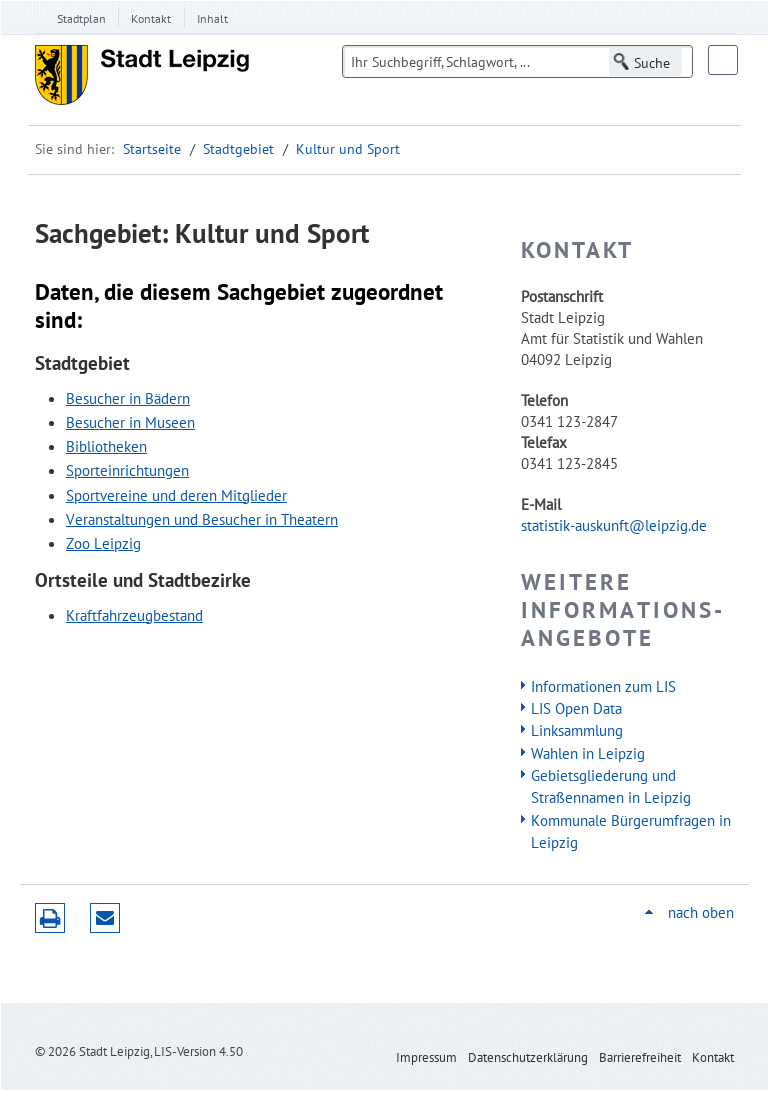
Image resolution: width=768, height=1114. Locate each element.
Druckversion (50, 918)
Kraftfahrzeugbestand (134, 615)
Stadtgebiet (238, 149)
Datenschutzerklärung (528, 1057)
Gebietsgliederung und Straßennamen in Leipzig (611, 786)
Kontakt (151, 18)
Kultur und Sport (348, 149)
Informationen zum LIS (603, 686)
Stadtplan (81, 18)
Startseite (152, 149)
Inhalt (212, 18)
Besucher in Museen (130, 422)
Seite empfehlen (105, 918)
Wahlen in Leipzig (588, 753)
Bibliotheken (106, 446)
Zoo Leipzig (103, 543)
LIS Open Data (576, 708)
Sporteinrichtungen (127, 470)
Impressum (426, 1057)
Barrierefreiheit (640, 1057)
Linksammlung (577, 730)
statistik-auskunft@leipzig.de (614, 525)
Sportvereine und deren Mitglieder (176, 495)
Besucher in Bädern (128, 398)
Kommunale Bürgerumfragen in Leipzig (631, 831)
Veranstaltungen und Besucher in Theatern (202, 519)
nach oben (701, 912)
